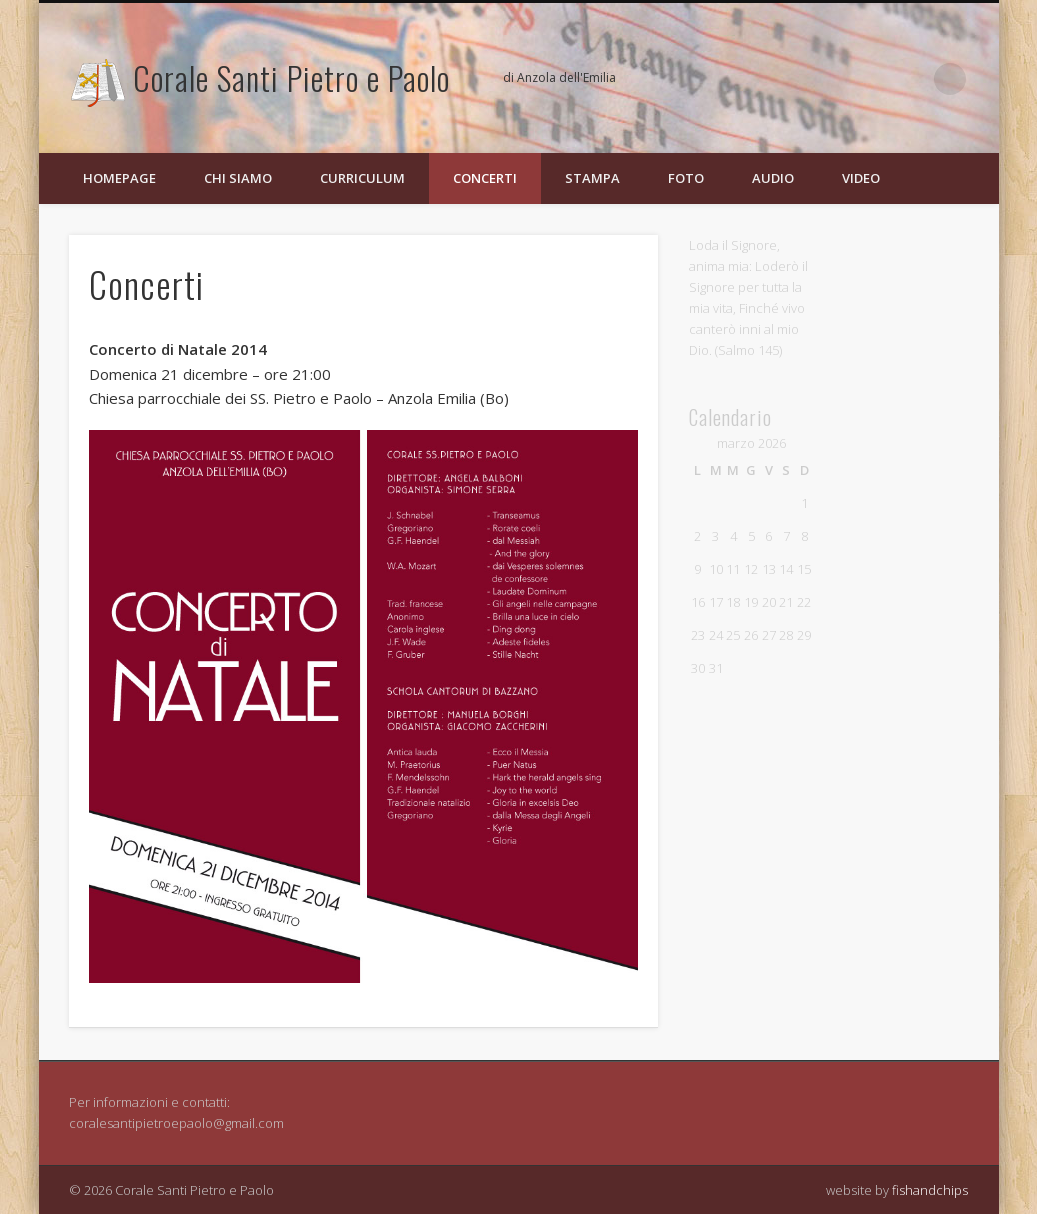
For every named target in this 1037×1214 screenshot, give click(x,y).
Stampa (592, 178)
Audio (773, 178)
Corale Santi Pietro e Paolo (291, 77)
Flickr (909, 79)
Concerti (485, 178)
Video (861, 178)
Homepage (119, 178)
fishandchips (930, 1190)
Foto (686, 178)
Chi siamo (238, 178)
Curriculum (362, 178)
